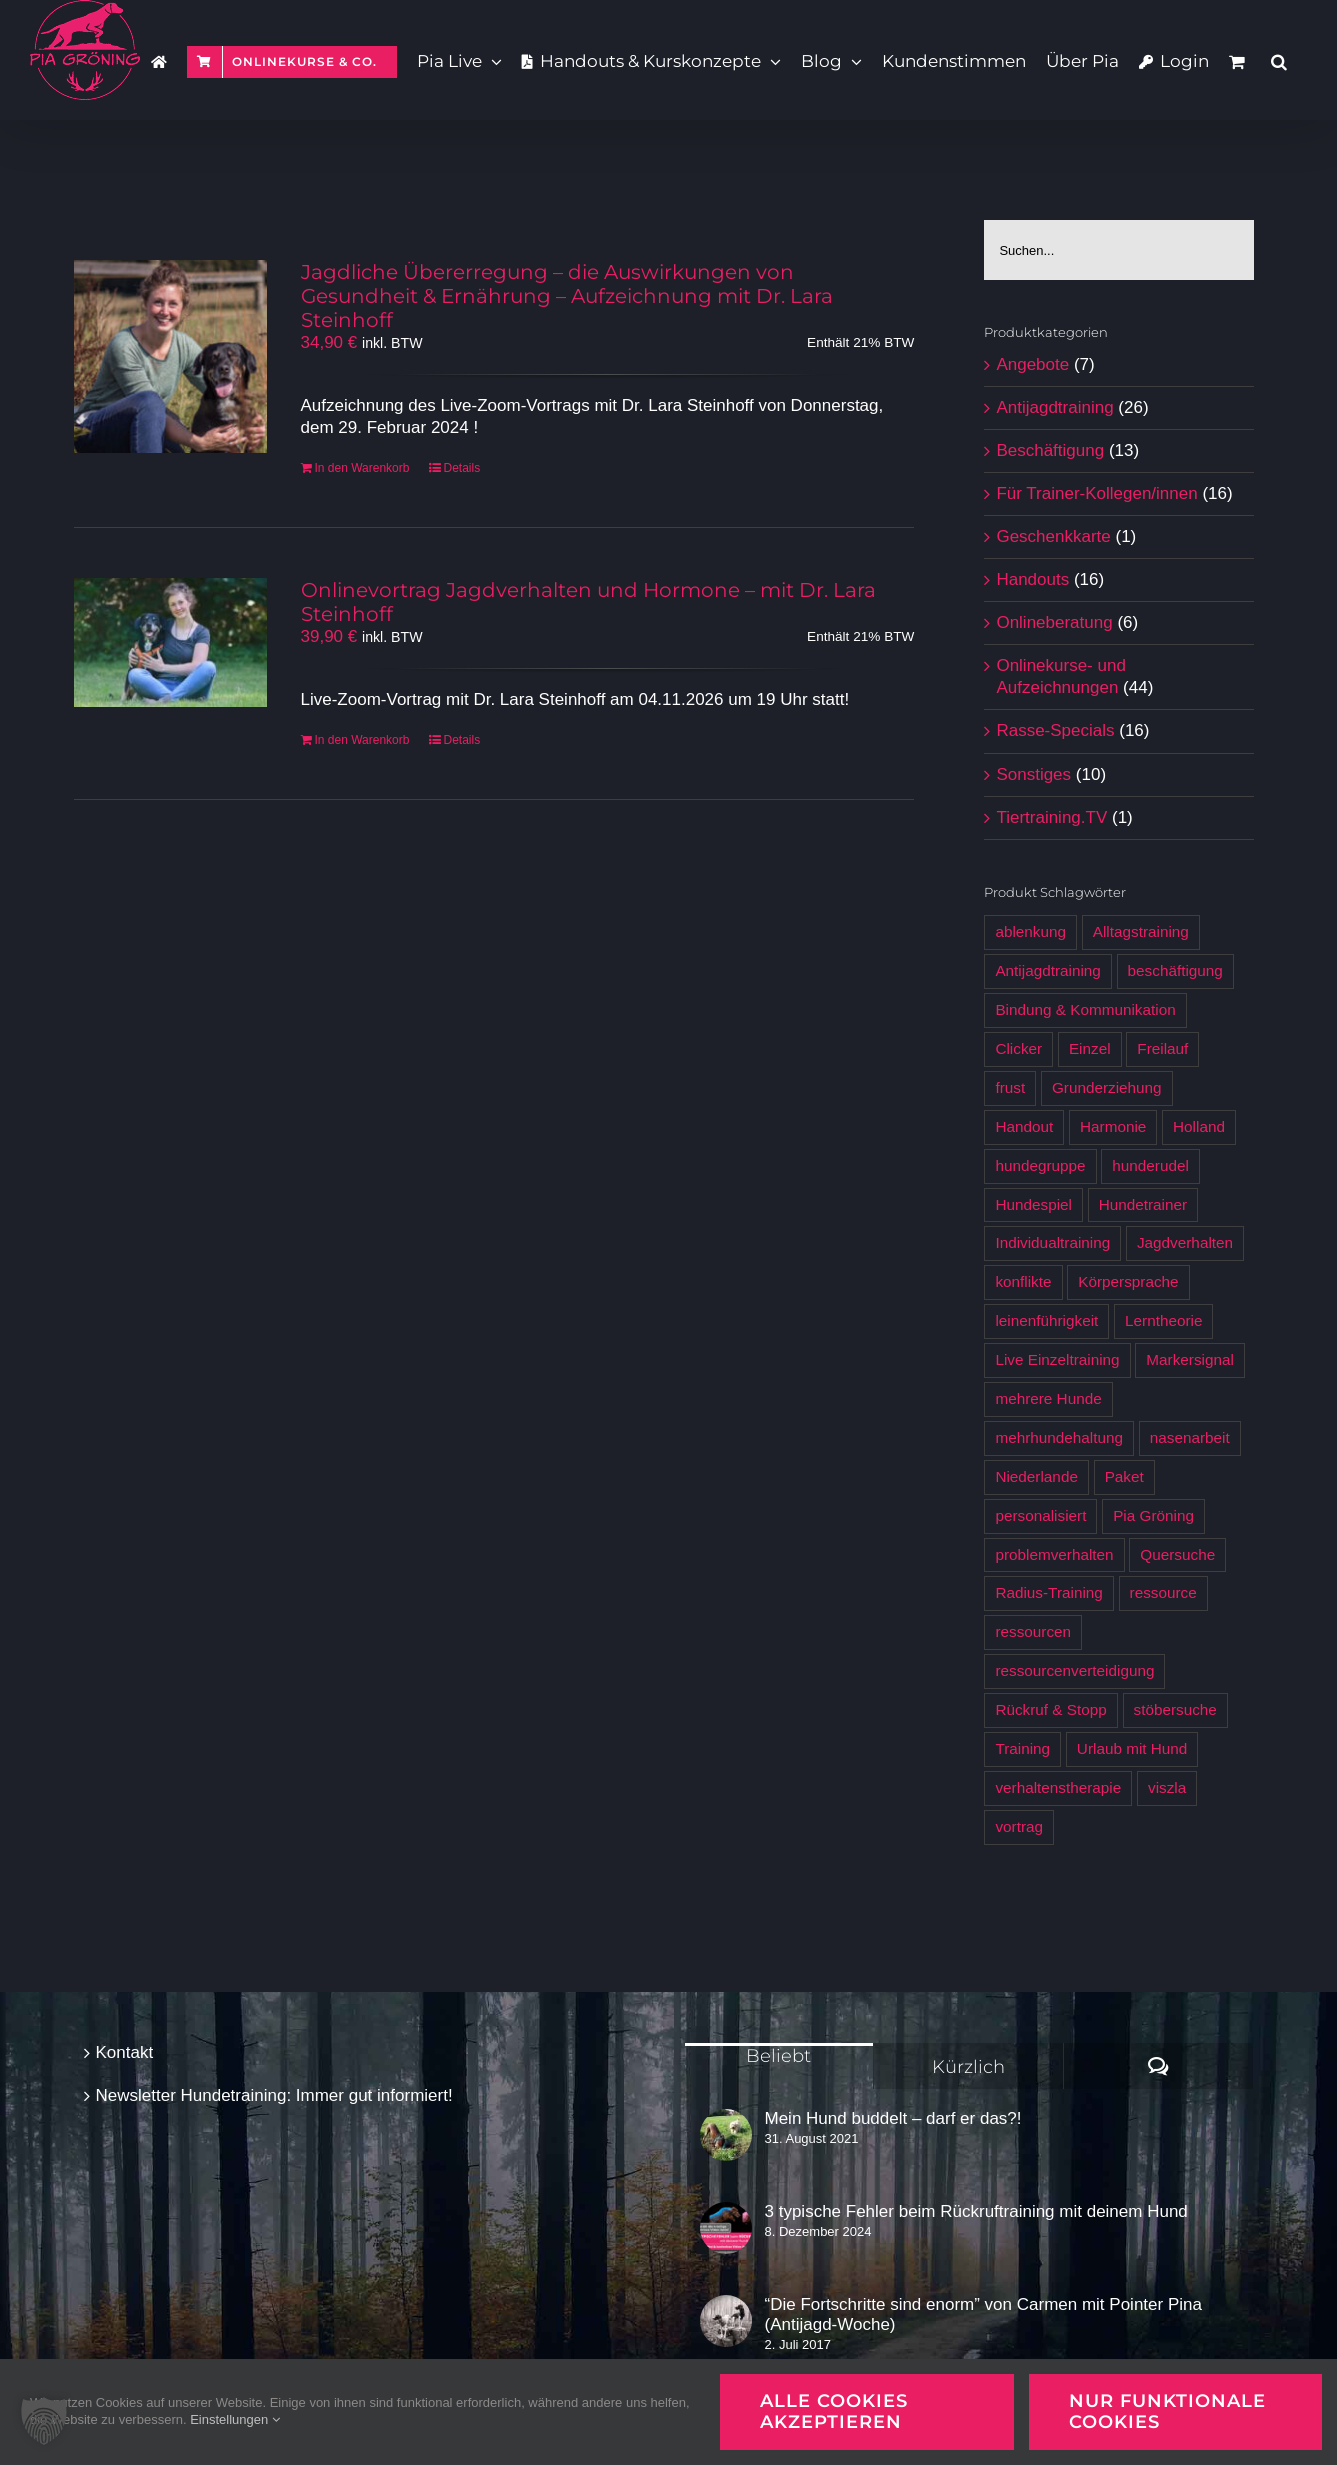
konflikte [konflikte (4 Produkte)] (1023, 1281)
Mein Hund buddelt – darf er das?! (893, 2118)
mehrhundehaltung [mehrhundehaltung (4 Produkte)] (1059, 1437)
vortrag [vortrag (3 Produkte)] (1019, 1826)
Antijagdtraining (1054, 407)
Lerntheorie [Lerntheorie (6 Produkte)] (1163, 1320)
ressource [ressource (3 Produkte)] (1163, 1592)
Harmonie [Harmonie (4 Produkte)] (1113, 1126)
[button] (1279, 60)
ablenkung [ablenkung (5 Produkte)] (1030, 931)
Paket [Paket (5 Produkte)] (1124, 1476)
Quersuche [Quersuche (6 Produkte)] (1177, 1554)
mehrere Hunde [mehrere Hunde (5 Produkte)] (1048, 1398)
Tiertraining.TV (1051, 817)
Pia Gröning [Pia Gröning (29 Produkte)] (1153, 1515)
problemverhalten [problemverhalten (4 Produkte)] (1054, 1554)
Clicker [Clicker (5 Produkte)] (1018, 1048)
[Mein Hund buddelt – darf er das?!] (726, 2135)
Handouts (1032, 579)
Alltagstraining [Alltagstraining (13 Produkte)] (1141, 931)
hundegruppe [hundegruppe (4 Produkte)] (1040, 1165)
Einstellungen (235, 2419)
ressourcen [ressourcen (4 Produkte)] (1033, 1631)
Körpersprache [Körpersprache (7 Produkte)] (1128, 1281)
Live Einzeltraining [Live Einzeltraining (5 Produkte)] (1057, 1359)
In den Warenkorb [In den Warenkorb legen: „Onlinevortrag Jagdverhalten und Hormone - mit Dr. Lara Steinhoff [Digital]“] (362, 740)
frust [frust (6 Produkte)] (1010, 1087)
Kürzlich (968, 2067)
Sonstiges (1033, 774)
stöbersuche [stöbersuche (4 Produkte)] (1175, 1709)
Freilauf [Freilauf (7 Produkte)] (1162, 1048)
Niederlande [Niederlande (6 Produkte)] (1036, 1476)
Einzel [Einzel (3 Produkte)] (1090, 1048)
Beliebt (778, 2056)
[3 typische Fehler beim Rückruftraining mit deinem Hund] (726, 2228)
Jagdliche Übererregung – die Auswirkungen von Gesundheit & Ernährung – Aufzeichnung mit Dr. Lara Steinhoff (567, 296)
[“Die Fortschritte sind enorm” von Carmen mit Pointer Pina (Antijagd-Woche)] (726, 2321)
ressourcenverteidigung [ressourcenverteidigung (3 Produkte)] (1074, 1670)
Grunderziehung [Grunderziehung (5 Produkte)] (1107, 1087)
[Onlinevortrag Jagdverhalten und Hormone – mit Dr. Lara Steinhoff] (170, 642)
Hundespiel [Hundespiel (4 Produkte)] (1033, 1204)
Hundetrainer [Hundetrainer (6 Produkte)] (1143, 1204)
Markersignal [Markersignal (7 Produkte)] (1190, 1359)
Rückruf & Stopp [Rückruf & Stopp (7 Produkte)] (1050, 1709)
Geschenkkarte (1053, 536)
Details (461, 468)
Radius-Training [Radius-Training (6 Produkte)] (1048, 1592)
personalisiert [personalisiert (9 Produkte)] (1040, 1515)
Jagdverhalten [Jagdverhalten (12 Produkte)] (1185, 1242)
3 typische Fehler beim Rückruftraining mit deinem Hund (976, 2211)
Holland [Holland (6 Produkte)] (1199, 1126)
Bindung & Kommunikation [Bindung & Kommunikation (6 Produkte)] (1085, 1009)
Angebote (1032, 364)
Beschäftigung (1050, 450)
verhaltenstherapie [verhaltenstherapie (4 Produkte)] (1058, 1787)
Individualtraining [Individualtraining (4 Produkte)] (1052, 1242)
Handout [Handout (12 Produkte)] (1024, 1126)
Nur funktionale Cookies (1167, 2411)
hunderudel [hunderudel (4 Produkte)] (1150, 1165)
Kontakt (125, 2052)
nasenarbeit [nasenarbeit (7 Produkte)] (1190, 1437)
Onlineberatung (1054, 622)
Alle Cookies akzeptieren (834, 2411)
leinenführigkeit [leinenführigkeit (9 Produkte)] (1046, 1320)
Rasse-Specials (1055, 730)
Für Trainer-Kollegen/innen (1096, 493)
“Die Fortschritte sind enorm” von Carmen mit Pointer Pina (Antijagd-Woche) (983, 2314)
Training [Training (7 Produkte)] (1022, 1748)
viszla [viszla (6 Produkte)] (1167, 1787)
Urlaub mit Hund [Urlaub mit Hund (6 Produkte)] (1132, 1748)
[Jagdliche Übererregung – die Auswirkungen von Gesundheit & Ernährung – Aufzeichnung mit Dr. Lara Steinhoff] (170, 356)
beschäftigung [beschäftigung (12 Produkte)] (1175, 970)
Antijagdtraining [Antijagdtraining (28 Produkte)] (1047, 970)
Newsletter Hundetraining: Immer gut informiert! (274, 2095)
